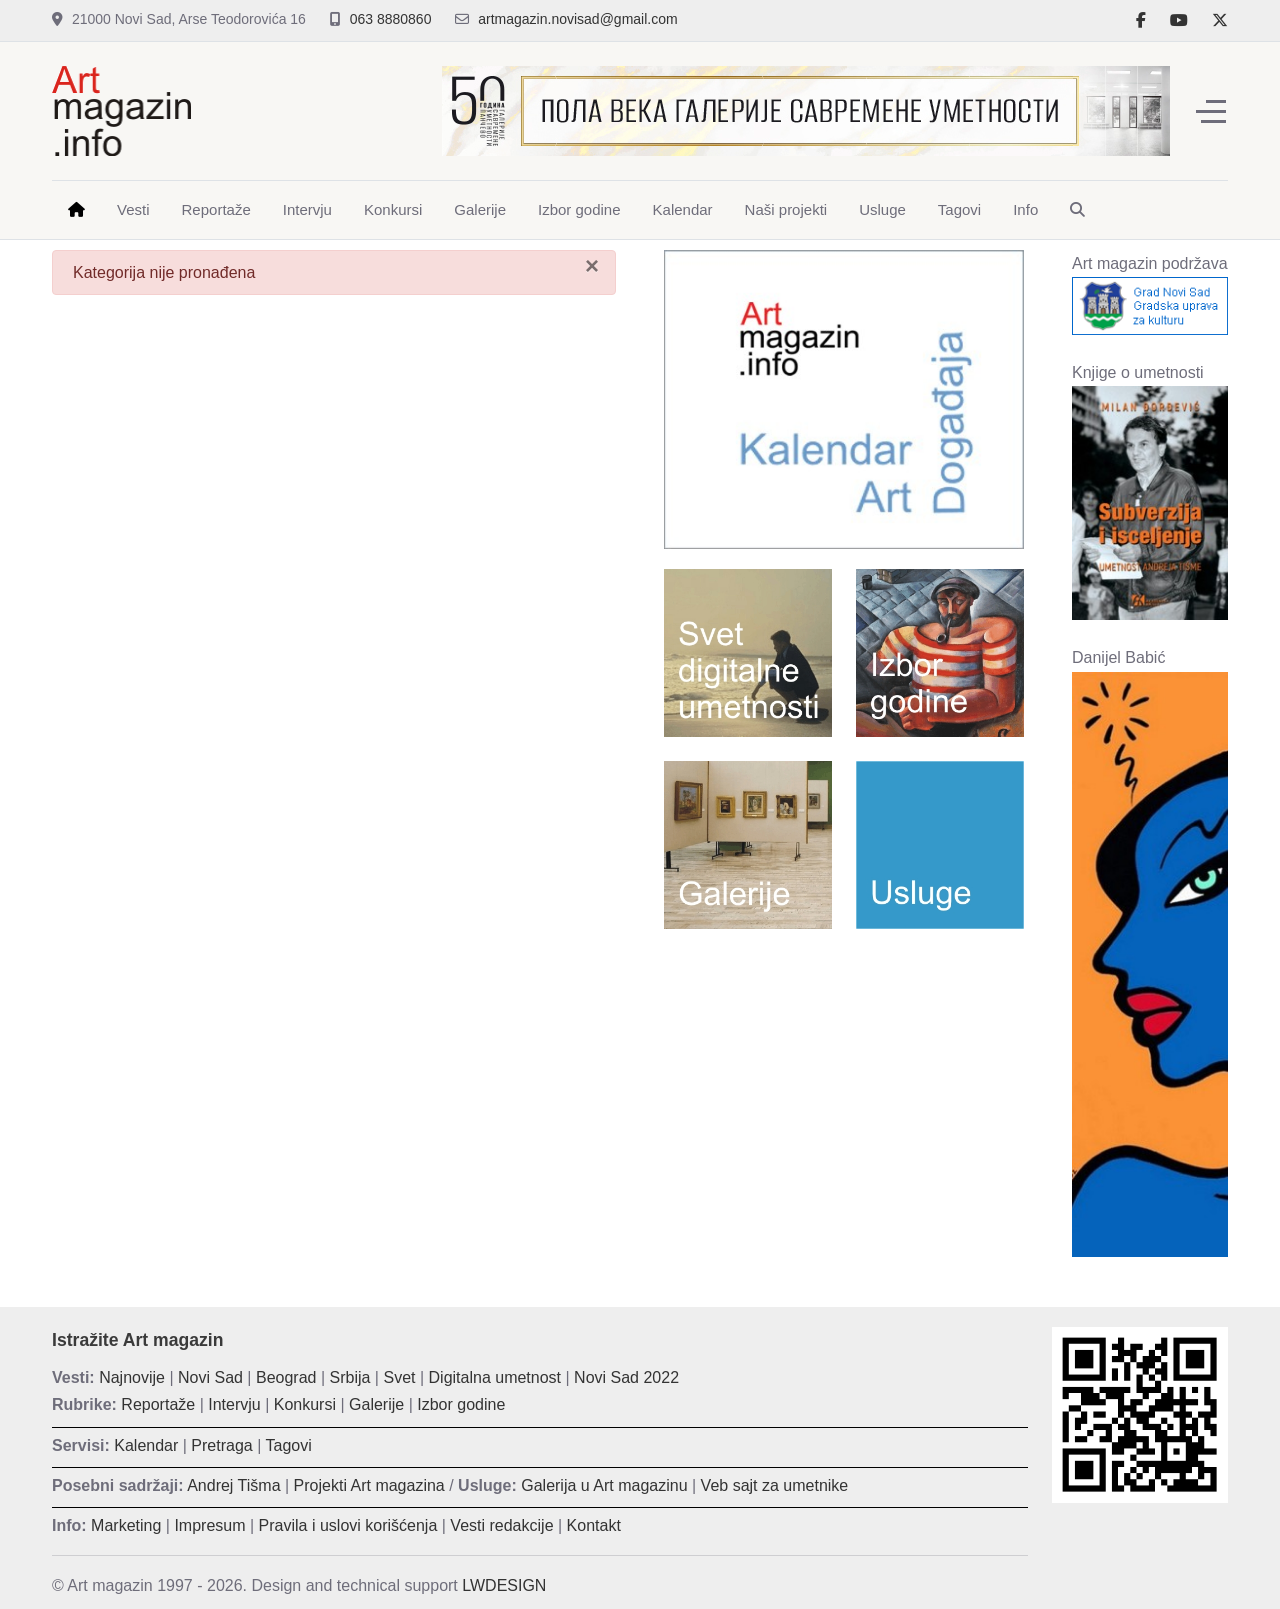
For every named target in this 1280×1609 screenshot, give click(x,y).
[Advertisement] (844, 1089)
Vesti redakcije (501, 1525)
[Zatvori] (592, 266)
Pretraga (221, 1445)
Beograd (286, 1377)
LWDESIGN (504, 1585)
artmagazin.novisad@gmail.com (577, 19)
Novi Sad (210, 1377)
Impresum (209, 1525)
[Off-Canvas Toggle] (1211, 111)
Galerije (376, 1404)
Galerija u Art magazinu (604, 1485)
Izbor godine (461, 1404)
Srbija (350, 1377)
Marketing (126, 1525)
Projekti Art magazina (369, 1485)
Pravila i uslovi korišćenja (348, 1525)
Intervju (234, 1404)
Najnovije (132, 1377)
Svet (399, 1377)
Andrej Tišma (233, 1485)
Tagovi (289, 1445)
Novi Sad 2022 (626, 1377)
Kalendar (146, 1445)
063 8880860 (391, 19)
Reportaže (158, 1404)
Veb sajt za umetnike (775, 1485)
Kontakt (594, 1525)
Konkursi (305, 1404)
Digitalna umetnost (495, 1377)
